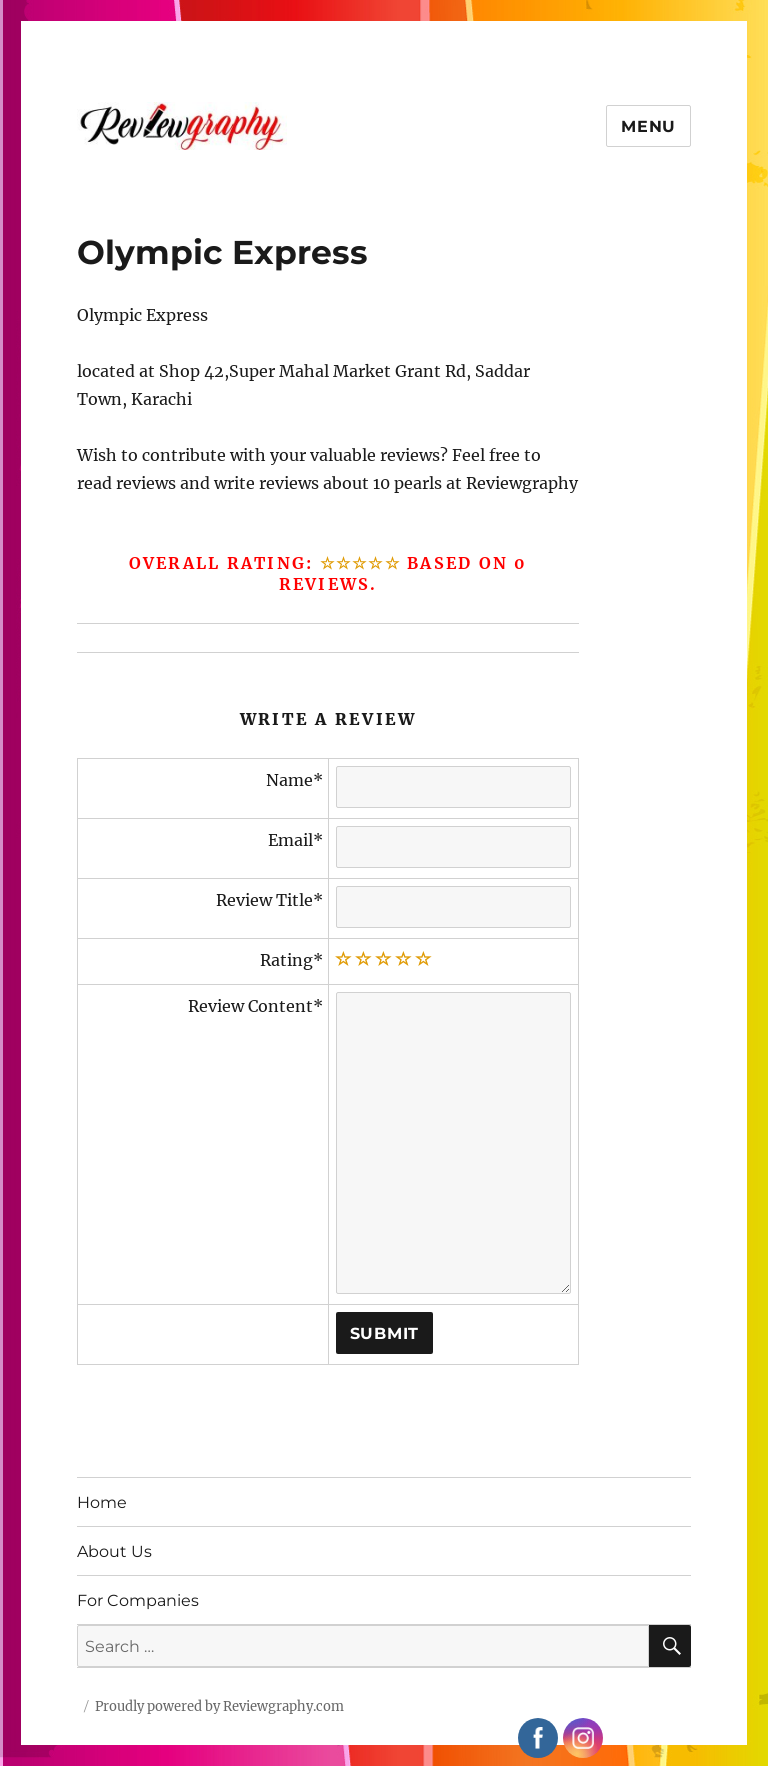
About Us (114, 1551)
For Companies (138, 1600)
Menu (648, 126)
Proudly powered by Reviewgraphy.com (219, 1706)
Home (102, 1502)
